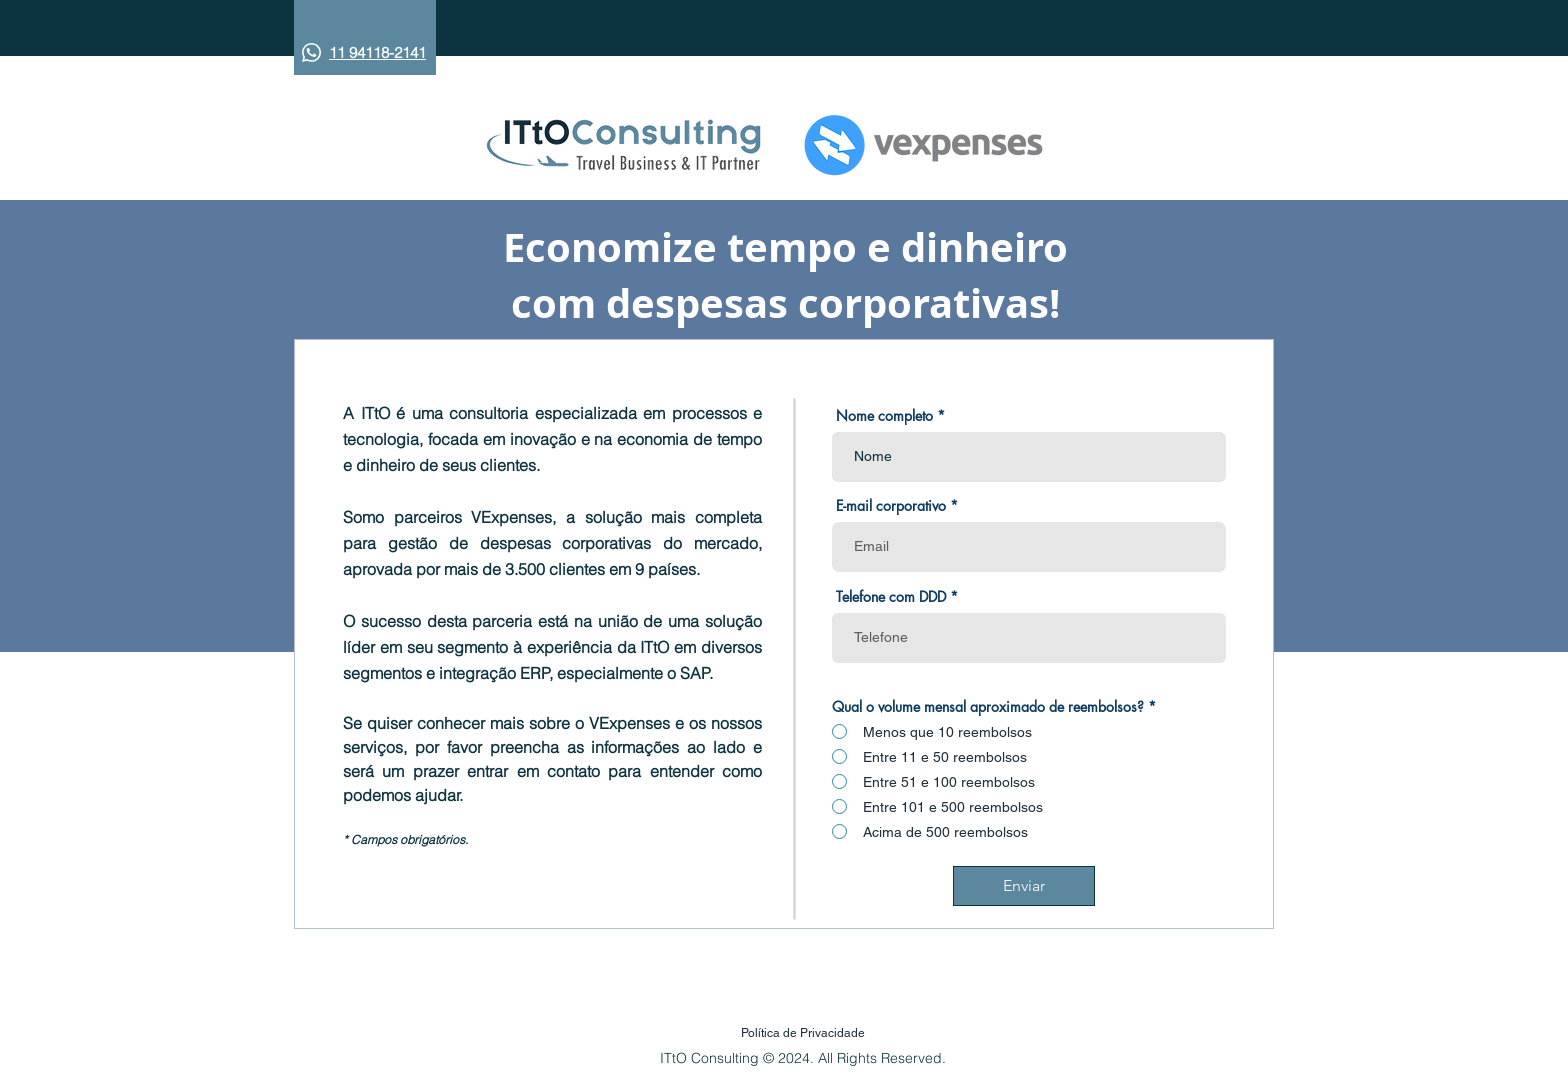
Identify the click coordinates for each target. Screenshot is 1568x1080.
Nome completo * (890, 416)
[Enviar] (1024, 886)
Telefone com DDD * (897, 597)
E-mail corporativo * (897, 506)
